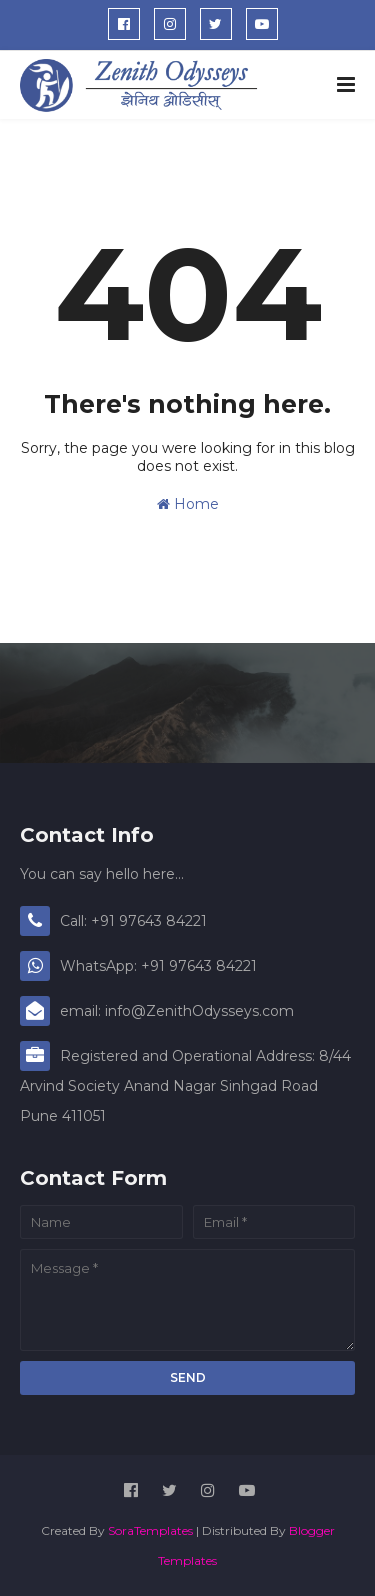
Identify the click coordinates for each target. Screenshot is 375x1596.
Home (188, 504)
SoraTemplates (150, 1530)
